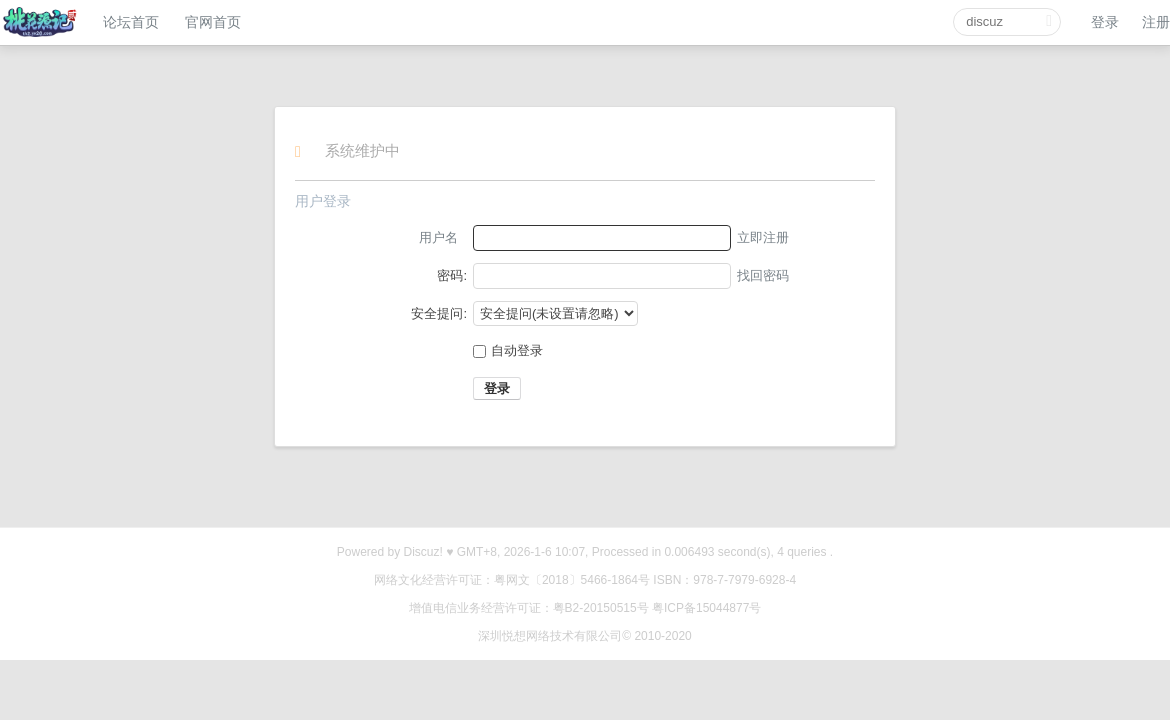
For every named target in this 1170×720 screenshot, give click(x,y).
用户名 (438, 237)
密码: (452, 275)
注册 (1156, 22)
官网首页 (213, 22)
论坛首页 (131, 22)
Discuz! (423, 552)
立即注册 (763, 237)
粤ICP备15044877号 (706, 608)
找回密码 (763, 275)
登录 (1105, 22)
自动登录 (508, 350)
